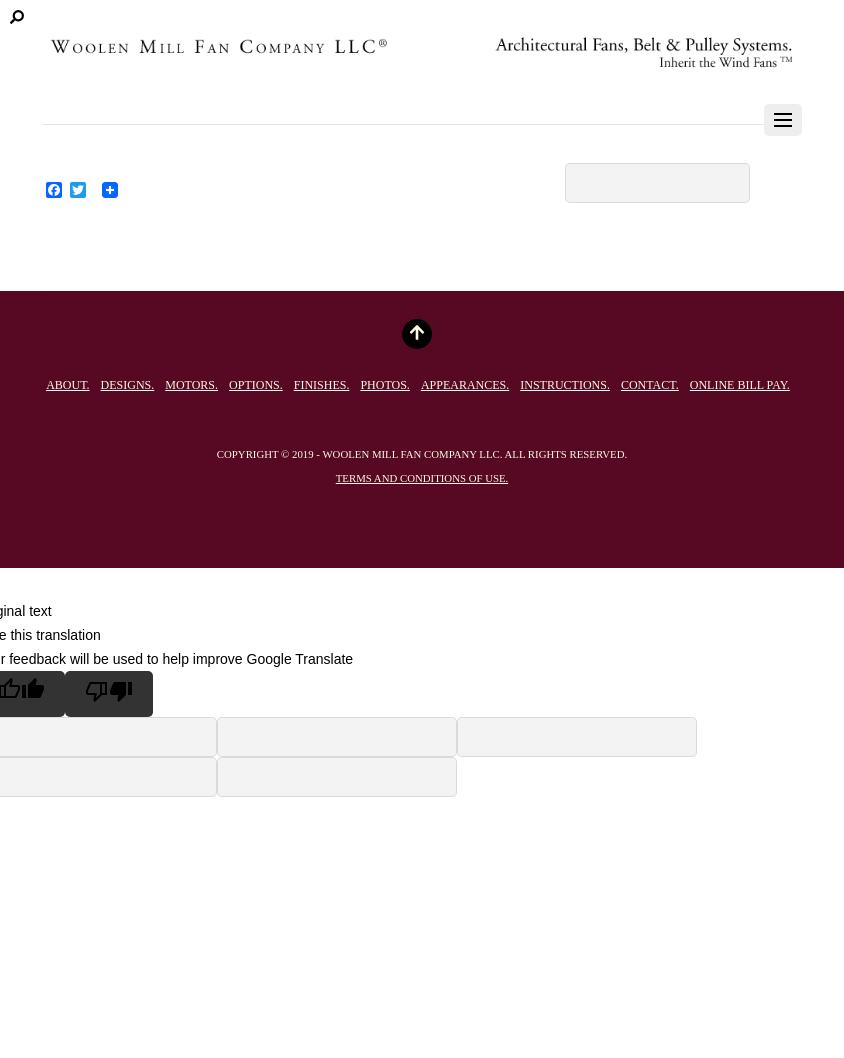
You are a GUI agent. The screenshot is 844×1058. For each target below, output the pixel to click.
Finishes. (322, 385)
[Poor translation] (109, 694)
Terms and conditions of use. (422, 478)
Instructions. (565, 385)
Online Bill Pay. (740, 385)
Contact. (650, 385)
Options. (256, 385)
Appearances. (465, 385)
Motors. (191, 385)
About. (67, 385)
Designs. (128, 385)
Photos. (384, 385)
